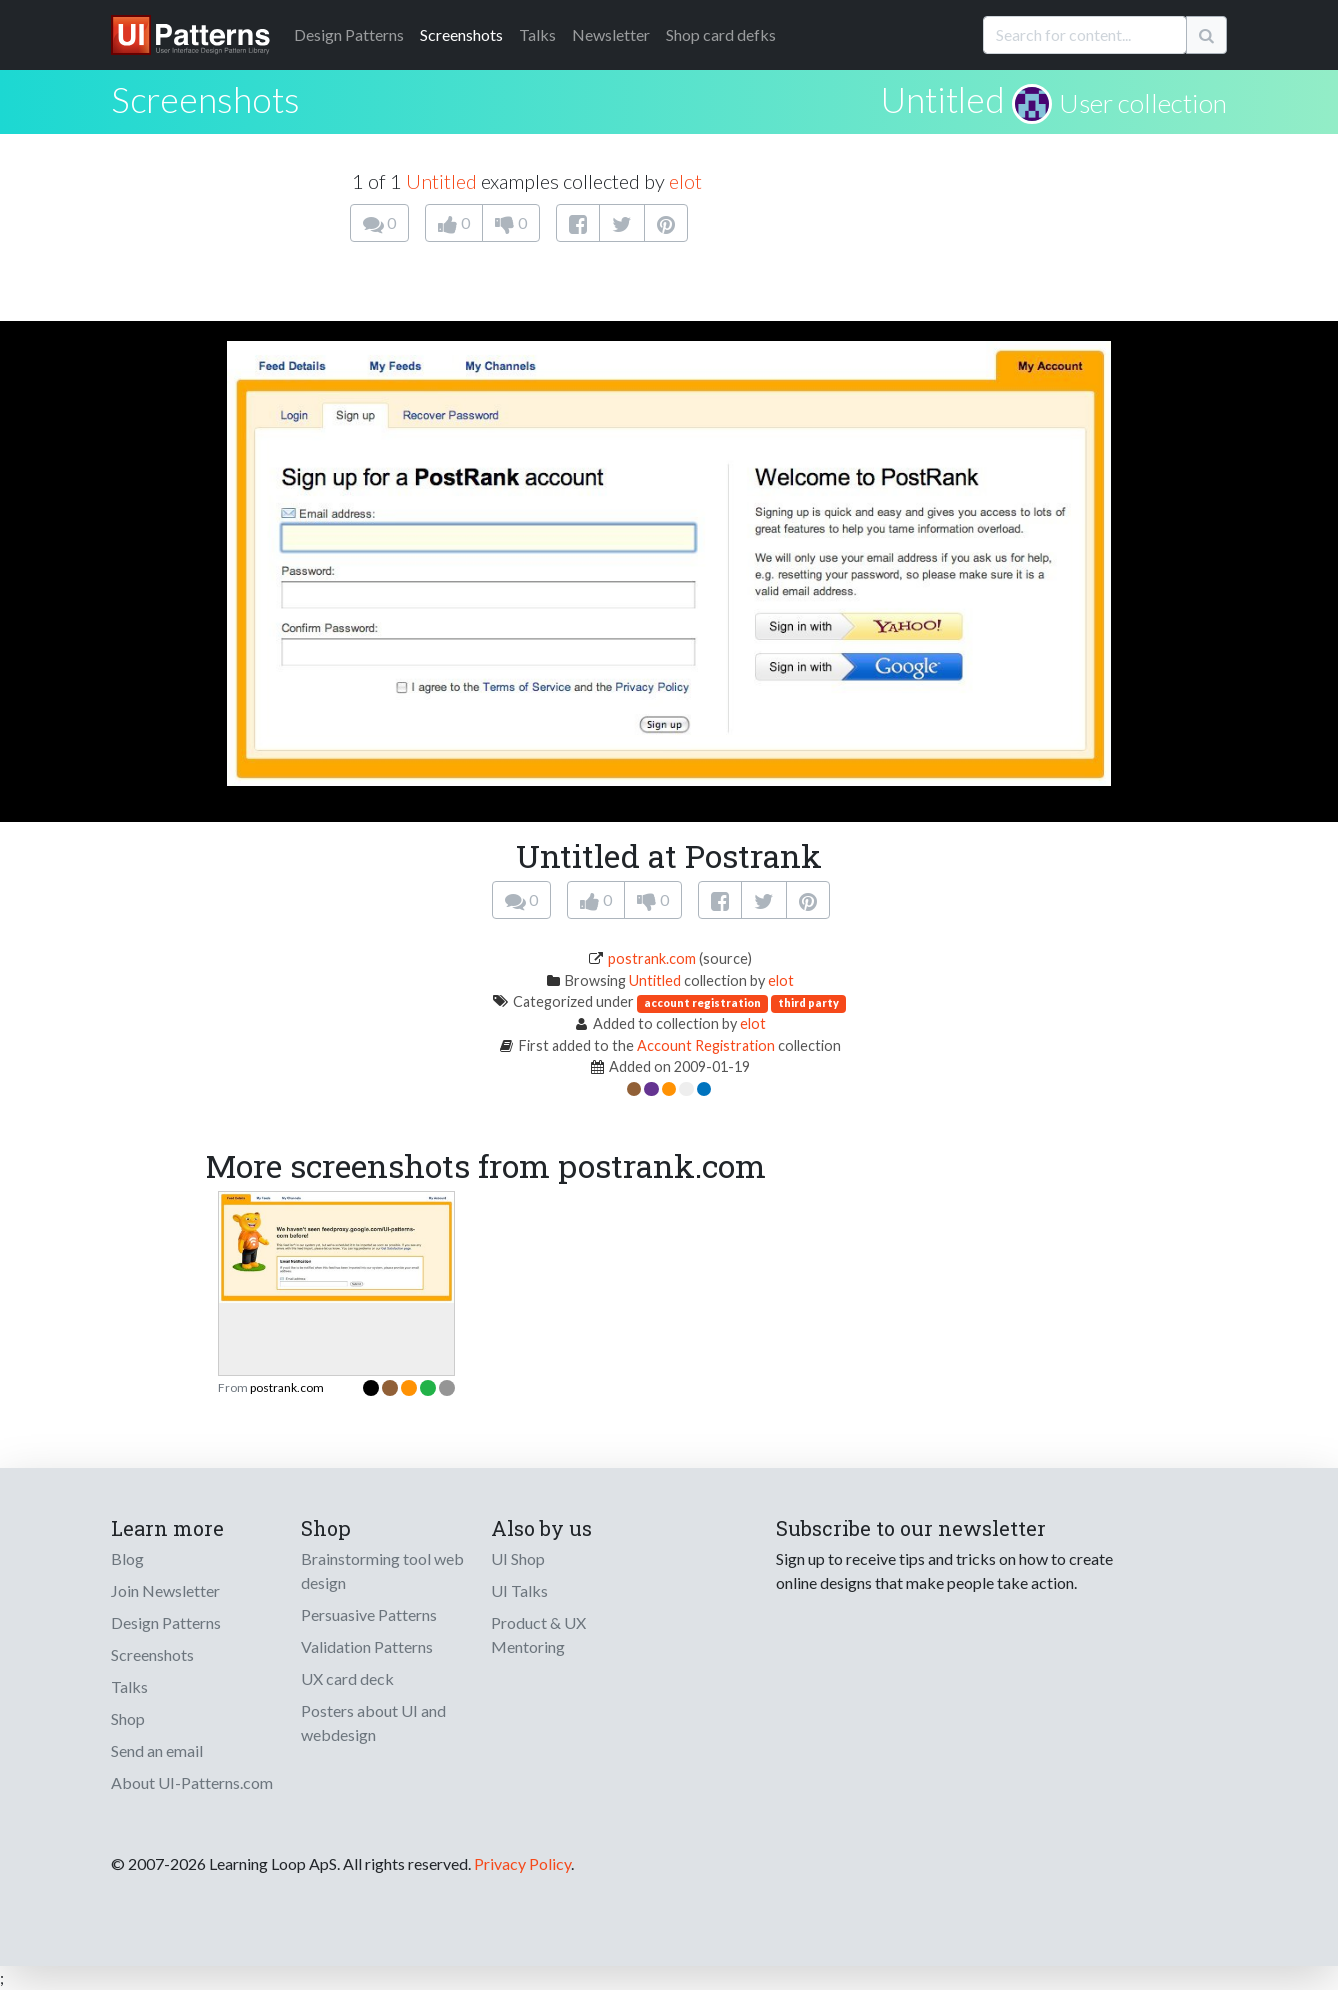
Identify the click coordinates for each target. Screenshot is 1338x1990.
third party (808, 1002)
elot (685, 181)
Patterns (349, 34)
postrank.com (652, 958)
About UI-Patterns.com (192, 1782)
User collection (1143, 103)
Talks (537, 34)
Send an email (157, 1750)
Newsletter (611, 34)
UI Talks (519, 1590)
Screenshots (461, 34)
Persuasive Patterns (369, 1614)
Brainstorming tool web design (382, 1570)
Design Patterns (166, 1622)
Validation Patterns (367, 1646)
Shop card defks (721, 34)
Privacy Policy (522, 1863)
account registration (702, 1002)
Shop (128, 1718)
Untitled (943, 99)
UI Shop (518, 1558)
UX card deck (347, 1678)
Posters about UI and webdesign (373, 1722)
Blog (127, 1558)
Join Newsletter (165, 1590)
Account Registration (706, 1045)
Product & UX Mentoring (538, 1634)
